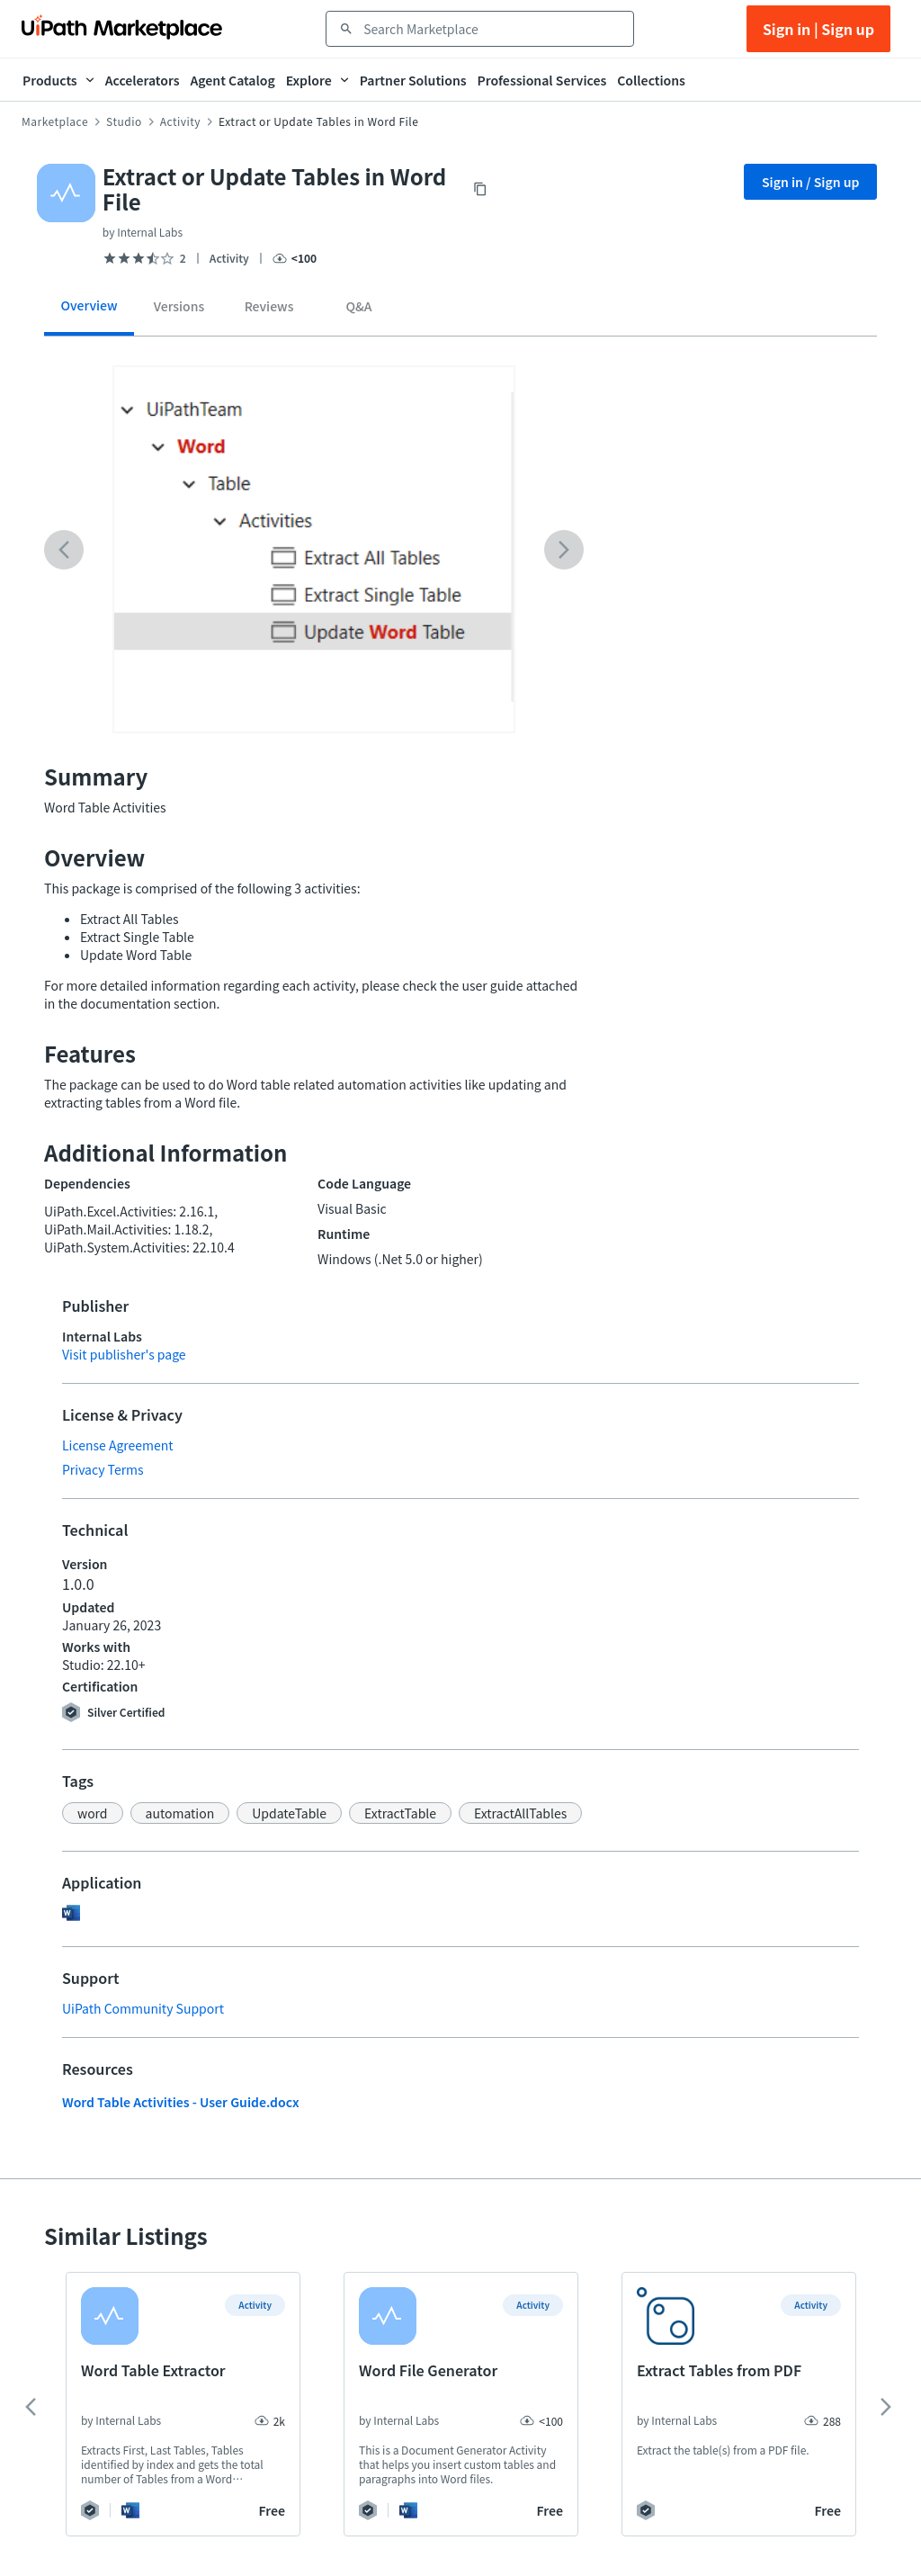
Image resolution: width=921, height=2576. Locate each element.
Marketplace (55, 121)
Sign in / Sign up (811, 182)
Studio (124, 121)
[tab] (89, 311)
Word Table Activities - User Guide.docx (181, 2102)
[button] (92, 1813)
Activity (180, 121)
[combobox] (492, 29)
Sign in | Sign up (818, 29)
